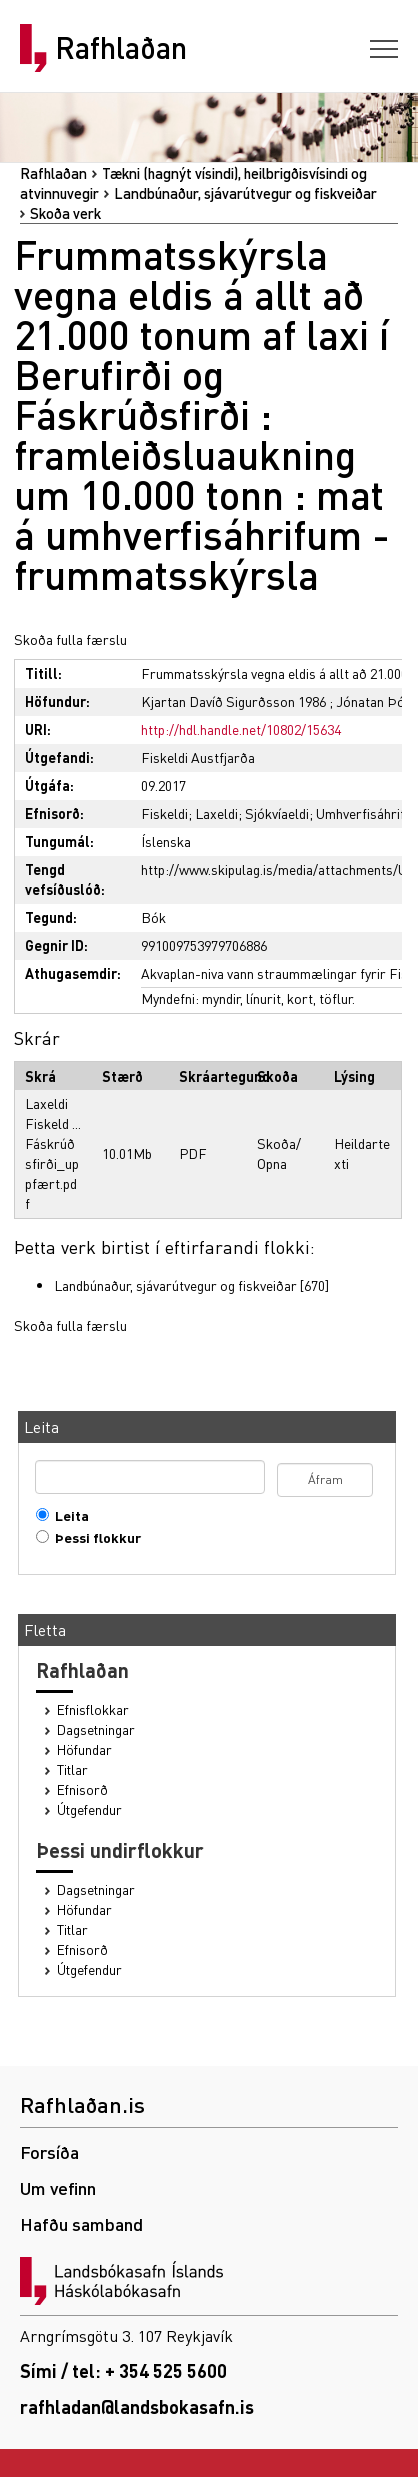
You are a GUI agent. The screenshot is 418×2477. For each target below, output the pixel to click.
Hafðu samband (81, 2223)
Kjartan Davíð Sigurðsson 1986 (233, 701)
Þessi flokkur (93, 1537)
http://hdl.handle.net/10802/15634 (241, 729)
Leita (67, 1515)
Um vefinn (58, 2187)
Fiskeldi (164, 813)
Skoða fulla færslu (70, 639)
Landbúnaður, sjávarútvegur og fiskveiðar (245, 193)
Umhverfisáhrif (360, 813)
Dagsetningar (96, 1729)
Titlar (72, 1769)
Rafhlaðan (121, 48)
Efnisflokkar (93, 1709)
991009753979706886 (204, 945)
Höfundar (84, 1749)
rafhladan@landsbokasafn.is (137, 2406)
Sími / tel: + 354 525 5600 (123, 2370)
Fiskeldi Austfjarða (198, 757)
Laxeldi (216, 813)
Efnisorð (82, 1789)
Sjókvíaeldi (277, 813)
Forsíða (49, 2151)
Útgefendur (89, 1809)
